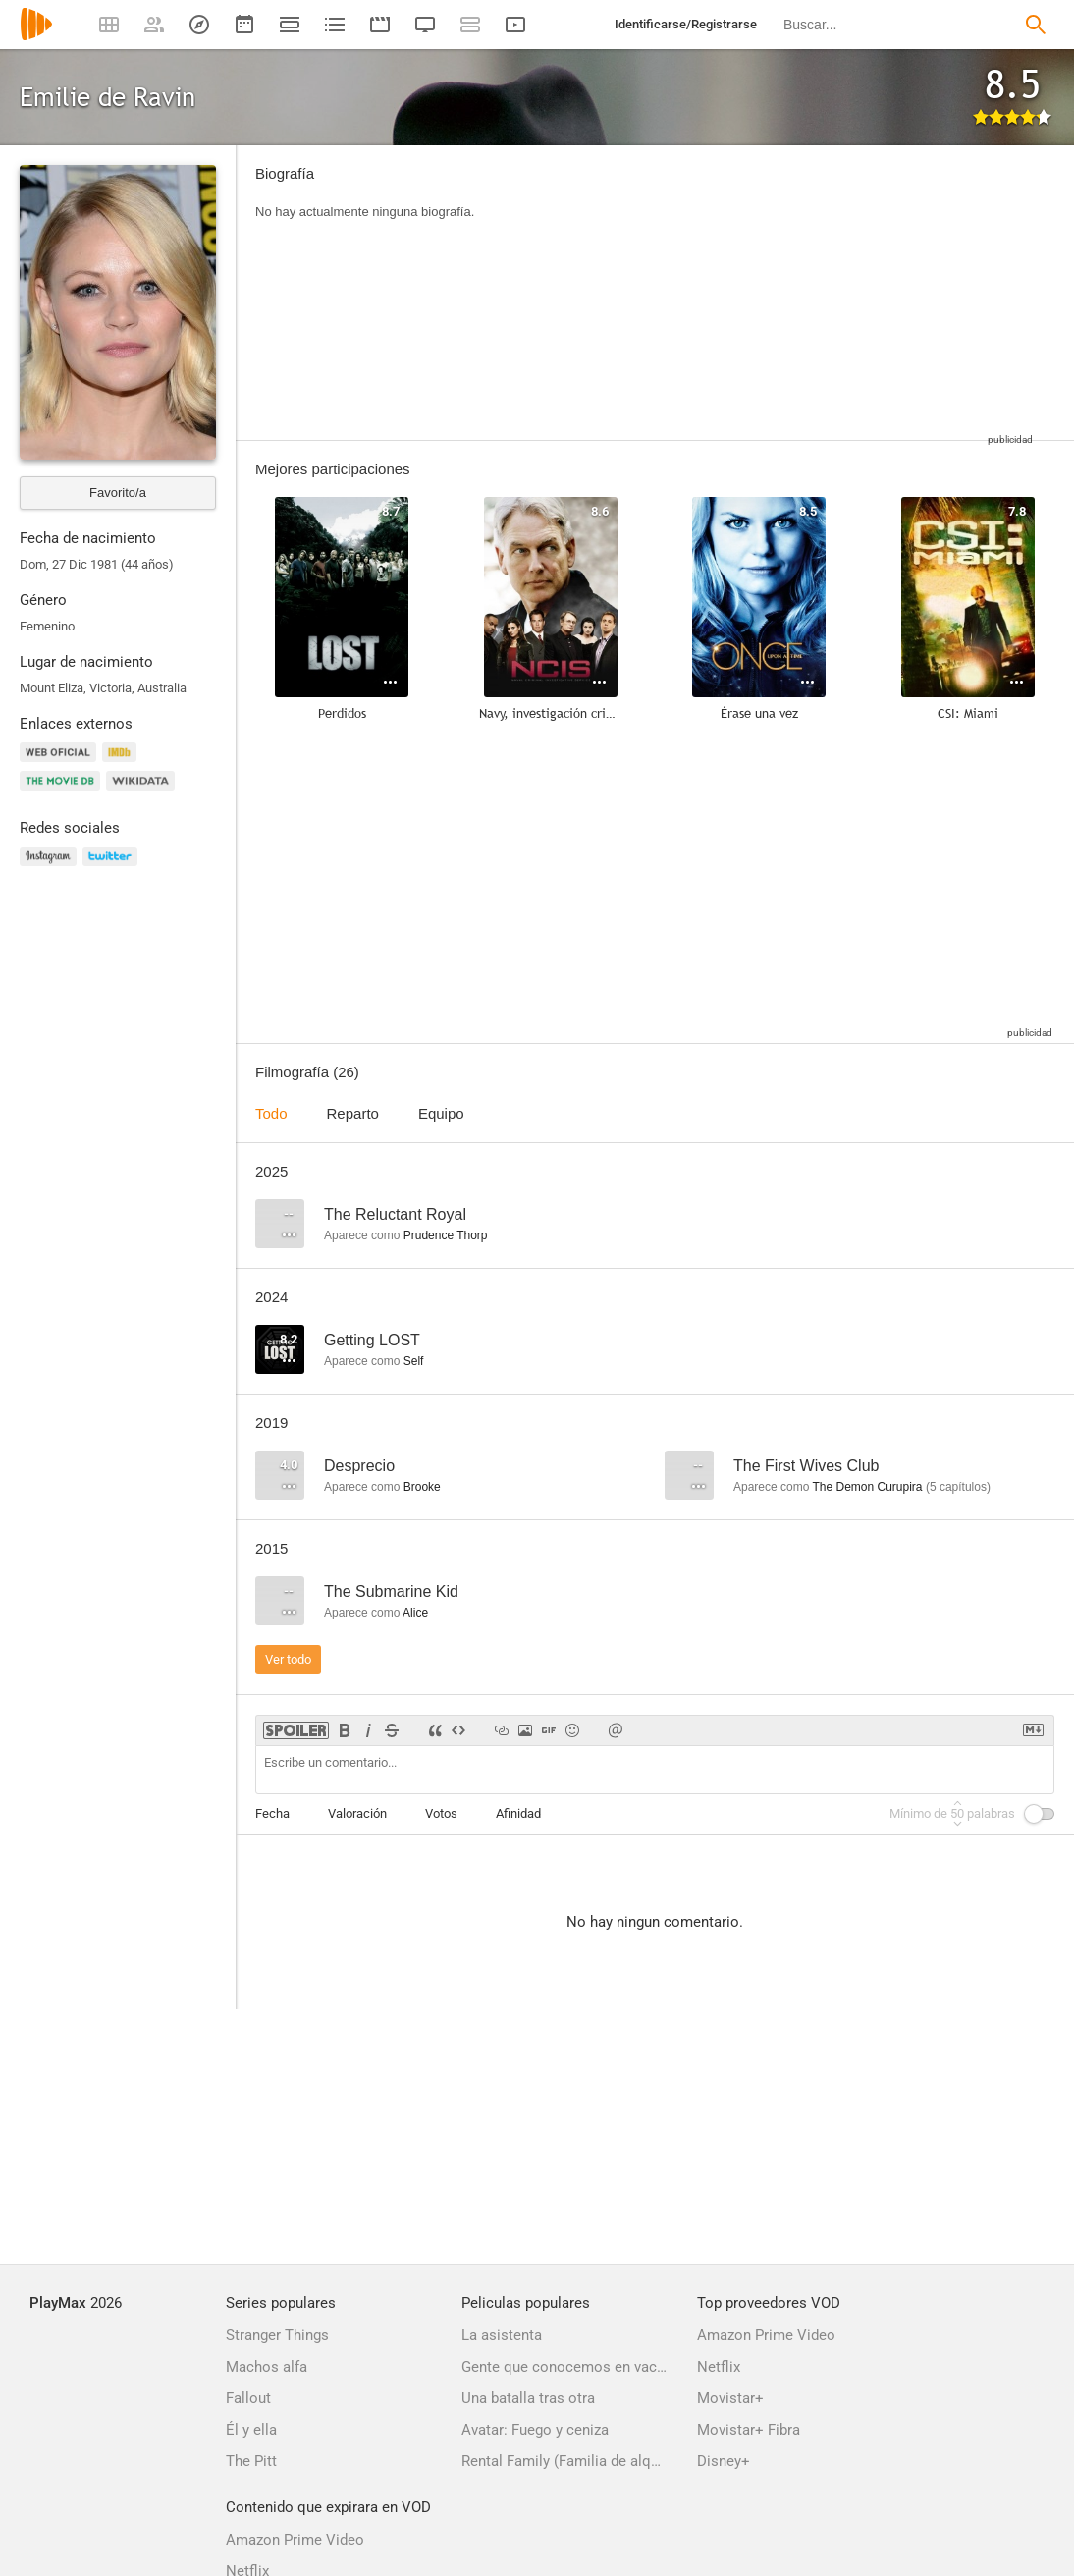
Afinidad (518, 1813)
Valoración (357, 1813)
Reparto (353, 1113)
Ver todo (288, 1659)
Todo (271, 1113)
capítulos (958, 1487)
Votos (441, 1813)
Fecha (272, 1813)
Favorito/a (117, 492)
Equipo (441, 1113)
